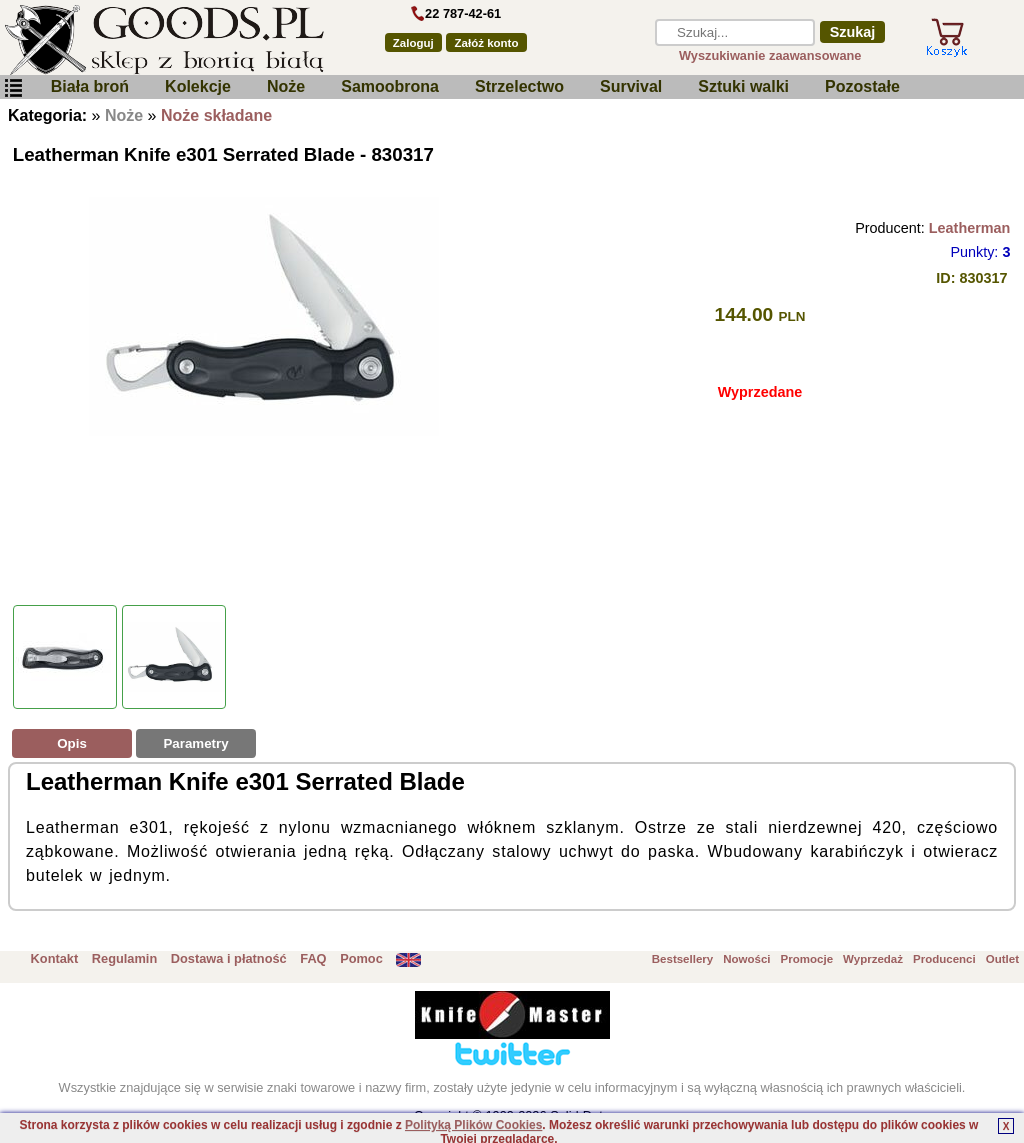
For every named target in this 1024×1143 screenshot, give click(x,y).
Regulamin (124, 958)
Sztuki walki (743, 86)
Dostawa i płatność (229, 958)
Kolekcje (198, 86)
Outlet (1002, 959)
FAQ (313, 958)
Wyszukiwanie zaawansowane (770, 55)
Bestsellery (682, 959)
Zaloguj (413, 43)
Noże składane (216, 115)
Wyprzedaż (873, 959)
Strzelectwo (519, 86)
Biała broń (90, 86)
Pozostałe (862, 86)
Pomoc (361, 958)
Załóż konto (487, 43)
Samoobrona (390, 86)
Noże (286, 86)
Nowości (746, 959)
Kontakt (55, 958)
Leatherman (970, 228)
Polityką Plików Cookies (473, 1125)
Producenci (944, 959)
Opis (72, 743)
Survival (631, 86)
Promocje (807, 959)
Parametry (195, 743)
